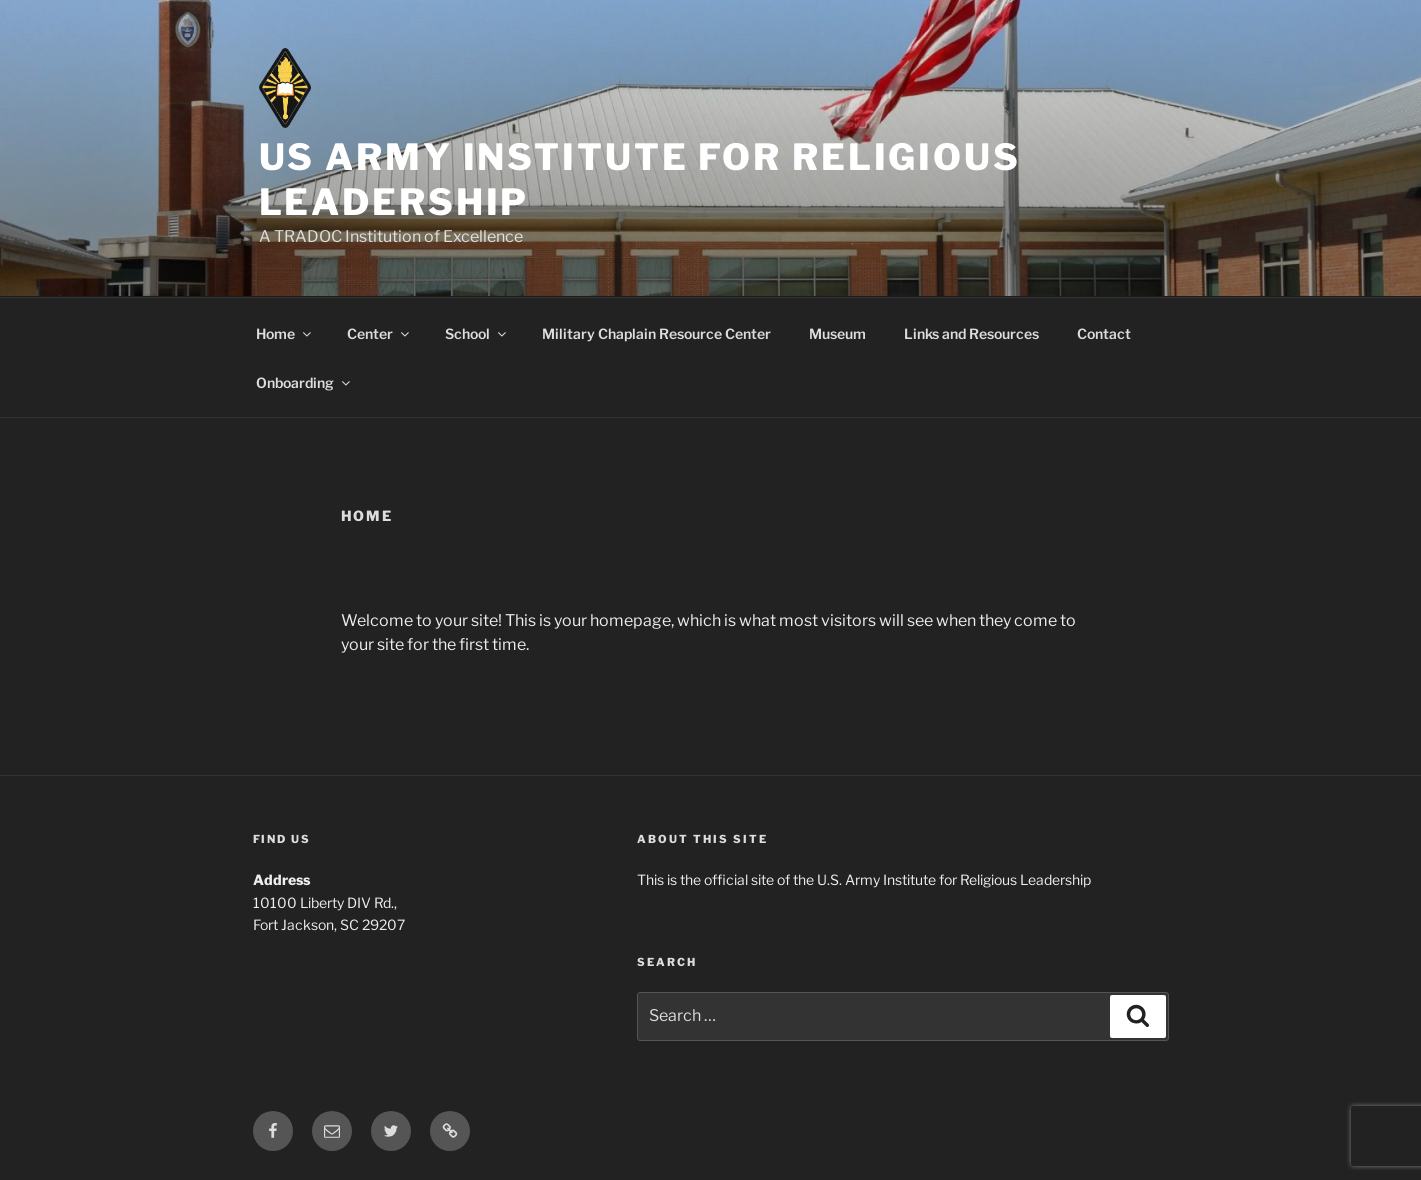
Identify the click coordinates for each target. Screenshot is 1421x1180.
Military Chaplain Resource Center (656, 333)
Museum (837, 333)
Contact (1104, 333)
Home (285, 333)
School (477, 333)
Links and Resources (971, 333)
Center (379, 333)
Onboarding (304, 382)
